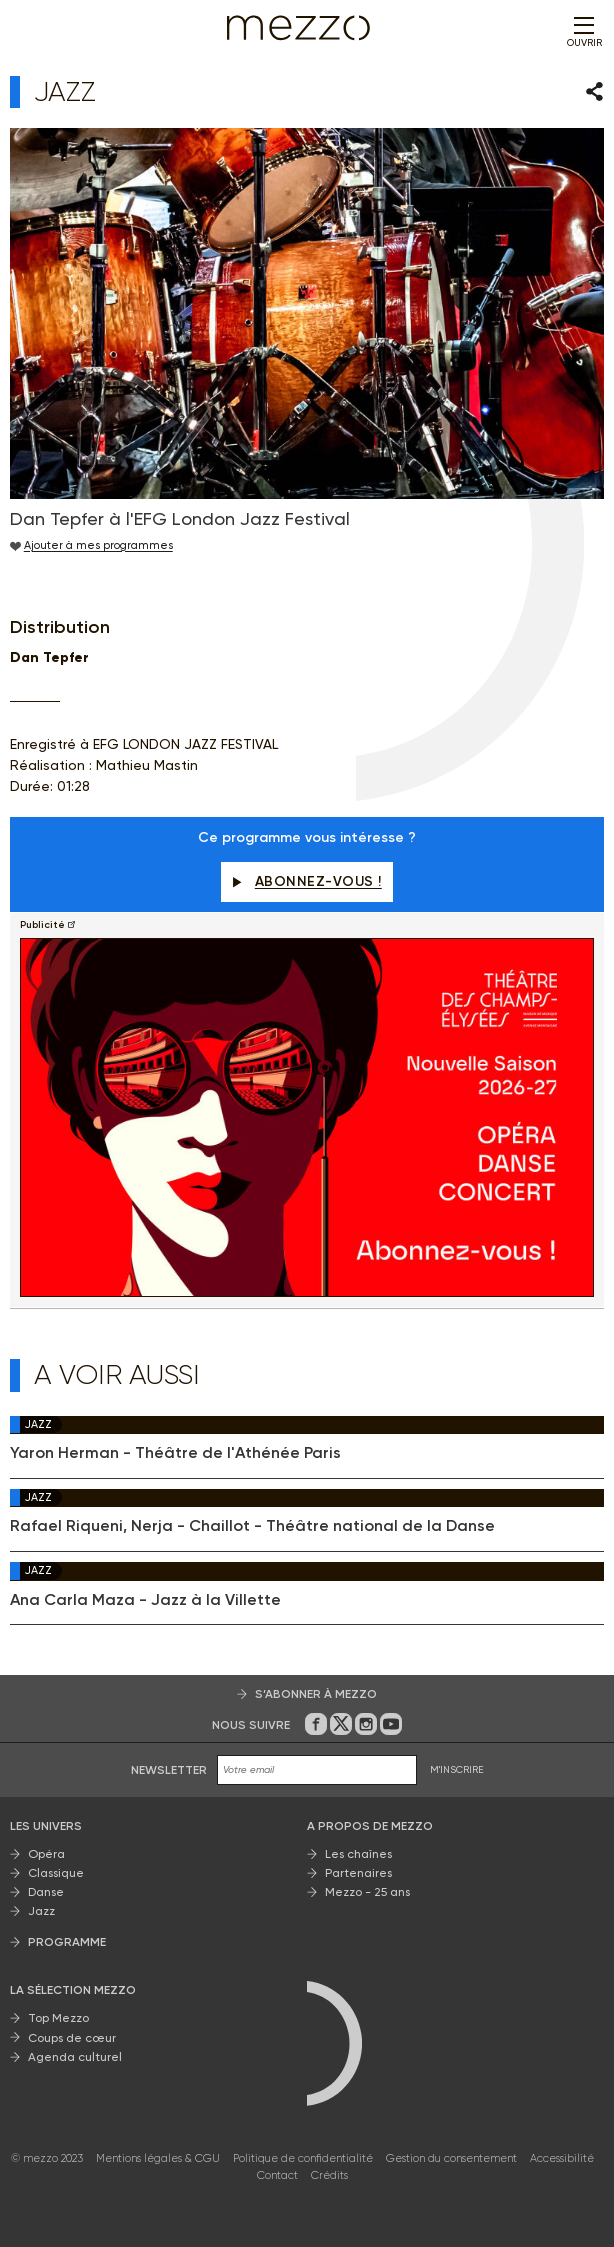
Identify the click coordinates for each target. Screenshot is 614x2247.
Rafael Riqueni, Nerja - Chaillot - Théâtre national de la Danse (252, 1526)
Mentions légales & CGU (158, 2158)
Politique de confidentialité (303, 2158)
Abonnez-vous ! (307, 881)
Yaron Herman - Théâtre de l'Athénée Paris (175, 1453)
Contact (277, 2175)
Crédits (329, 2175)
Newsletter (169, 1770)
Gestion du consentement (451, 2158)
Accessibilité (562, 2158)
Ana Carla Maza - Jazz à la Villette (145, 1600)
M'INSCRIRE (457, 1769)
